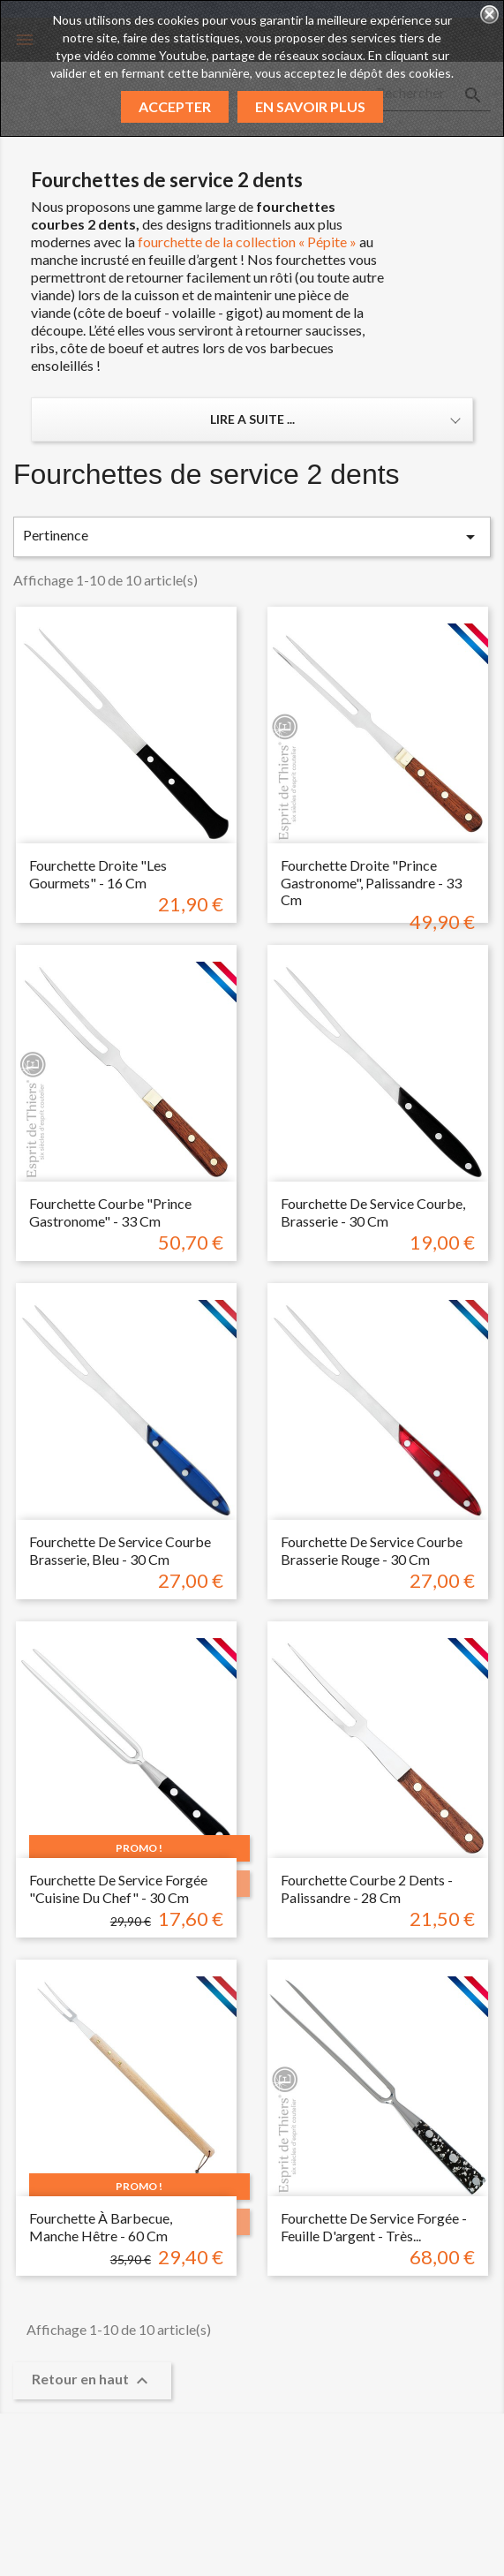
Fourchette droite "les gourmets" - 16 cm (98, 874)
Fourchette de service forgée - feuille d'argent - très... (374, 2227)
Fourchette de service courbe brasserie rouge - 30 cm (372, 1550)
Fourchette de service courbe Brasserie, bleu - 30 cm (120, 1550)
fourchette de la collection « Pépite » (247, 241)
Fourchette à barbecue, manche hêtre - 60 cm (100, 2227)
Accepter (175, 106)
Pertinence (252, 537)
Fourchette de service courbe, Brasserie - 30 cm (373, 1212)
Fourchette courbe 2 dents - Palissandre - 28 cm (367, 1888)
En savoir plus (310, 106)
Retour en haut (92, 2380)
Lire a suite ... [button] (252, 419)
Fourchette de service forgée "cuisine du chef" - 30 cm (118, 1888)
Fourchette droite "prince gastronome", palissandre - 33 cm (371, 883)
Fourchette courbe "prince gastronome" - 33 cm (110, 1212)
